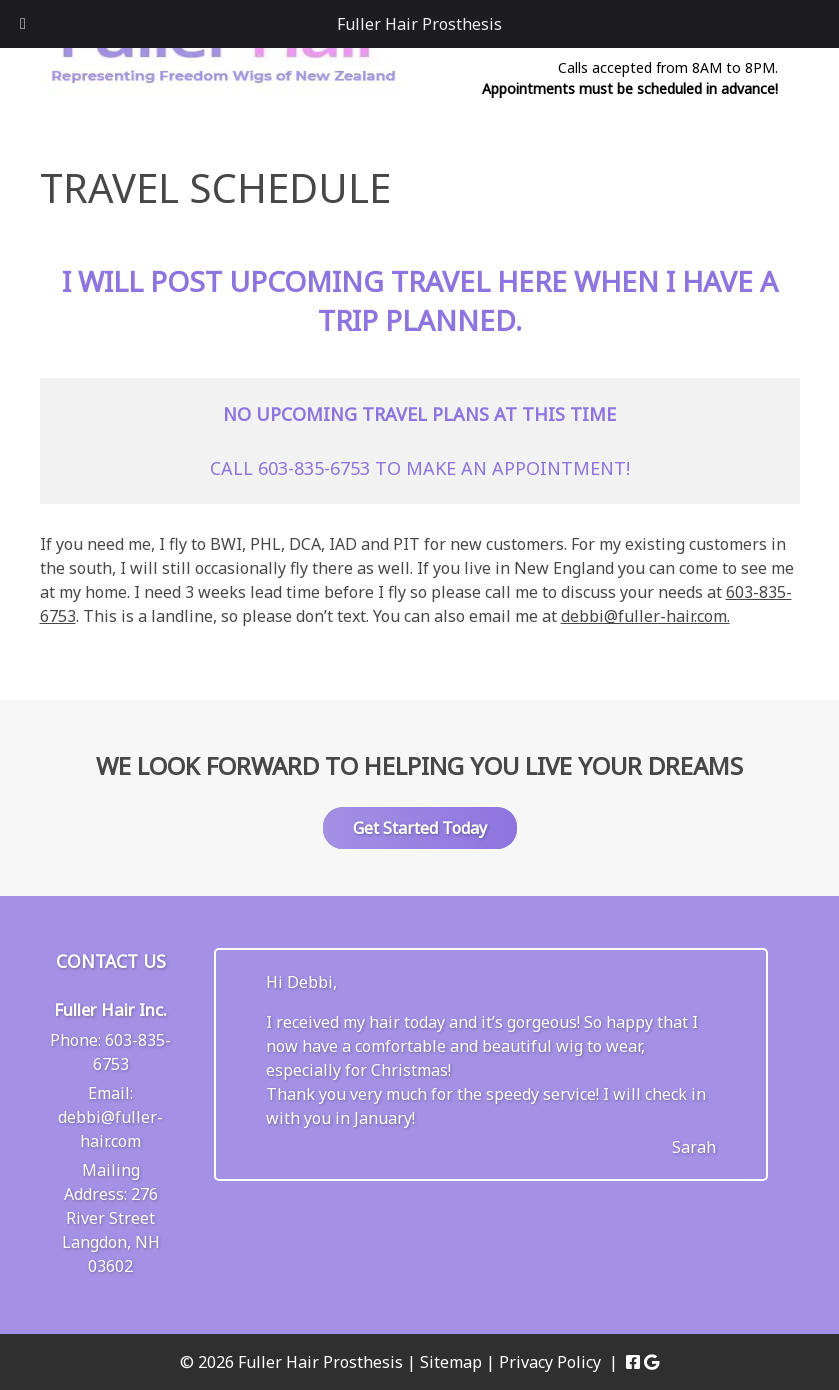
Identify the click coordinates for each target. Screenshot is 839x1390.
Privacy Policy (550, 1362)
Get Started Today (420, 828)
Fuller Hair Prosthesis (419, 24)
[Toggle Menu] (23, 24)
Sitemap (451, 1362)
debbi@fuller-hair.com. (645, 616)
